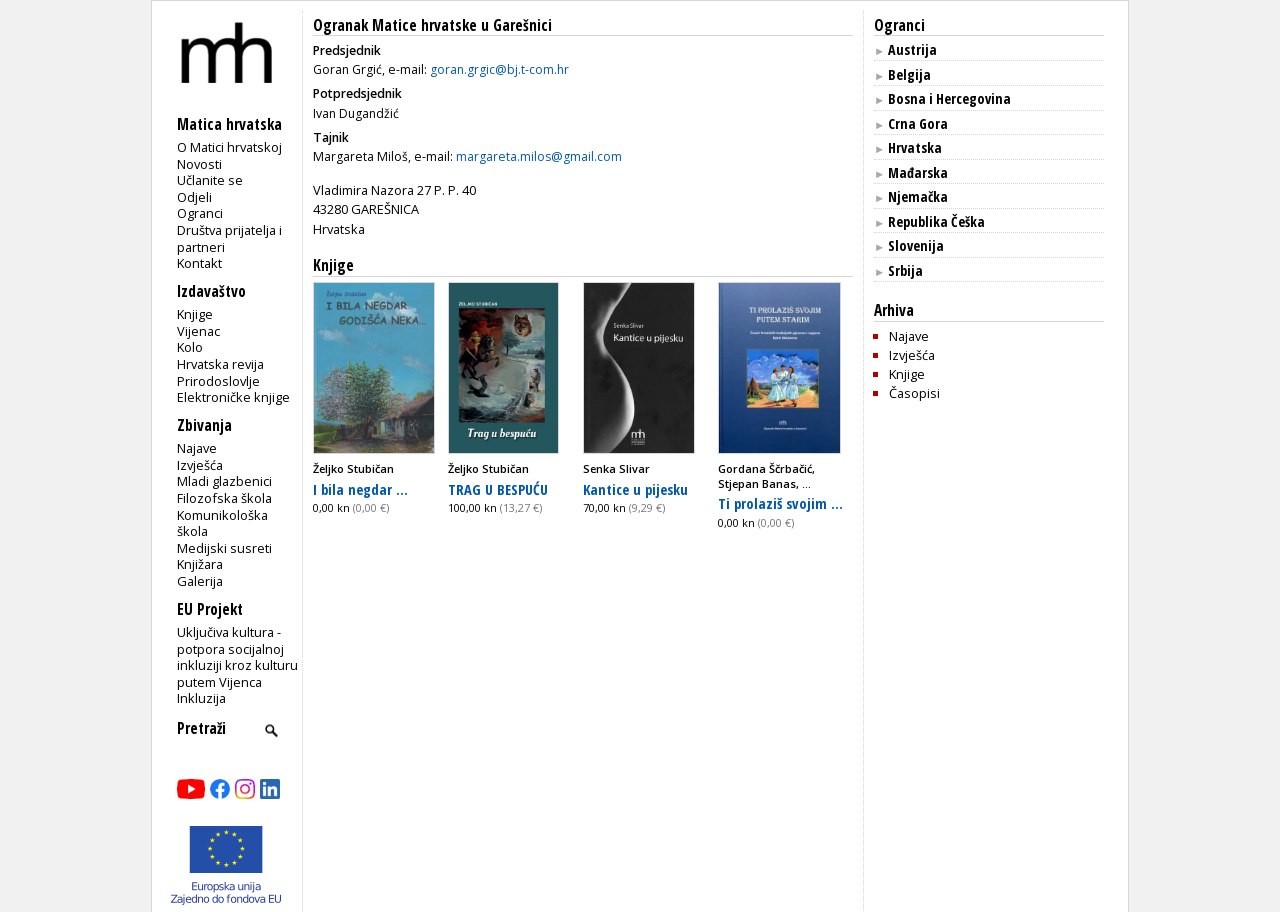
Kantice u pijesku (635, 489)
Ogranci (200, 213)
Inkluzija (201, 698)
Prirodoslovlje (218, 381)
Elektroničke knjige (233, 397)
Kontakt (199, 263)
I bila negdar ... (360, 489)
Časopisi (914, 393)
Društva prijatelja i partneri (229, 238)
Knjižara (200, 564)
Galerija (200, 581)
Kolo (190, 347)
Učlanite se (210, 180)
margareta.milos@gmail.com (539, 156)
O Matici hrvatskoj (229, 147)
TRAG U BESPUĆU (498, 489)
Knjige (195, 314)
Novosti (199, 164)
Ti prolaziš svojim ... (780, 503)
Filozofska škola (224, 498)
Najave (197, 448)
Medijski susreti (224, 548)
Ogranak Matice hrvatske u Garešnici (432, 25)
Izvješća (200, 465)
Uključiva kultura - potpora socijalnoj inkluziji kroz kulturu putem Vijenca (237, 657)
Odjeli (194, 197)
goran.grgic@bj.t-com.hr (499, 69)
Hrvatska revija (220, 364)
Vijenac (198, 331)
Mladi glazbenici (224, 481)
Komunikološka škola (222, 523)
